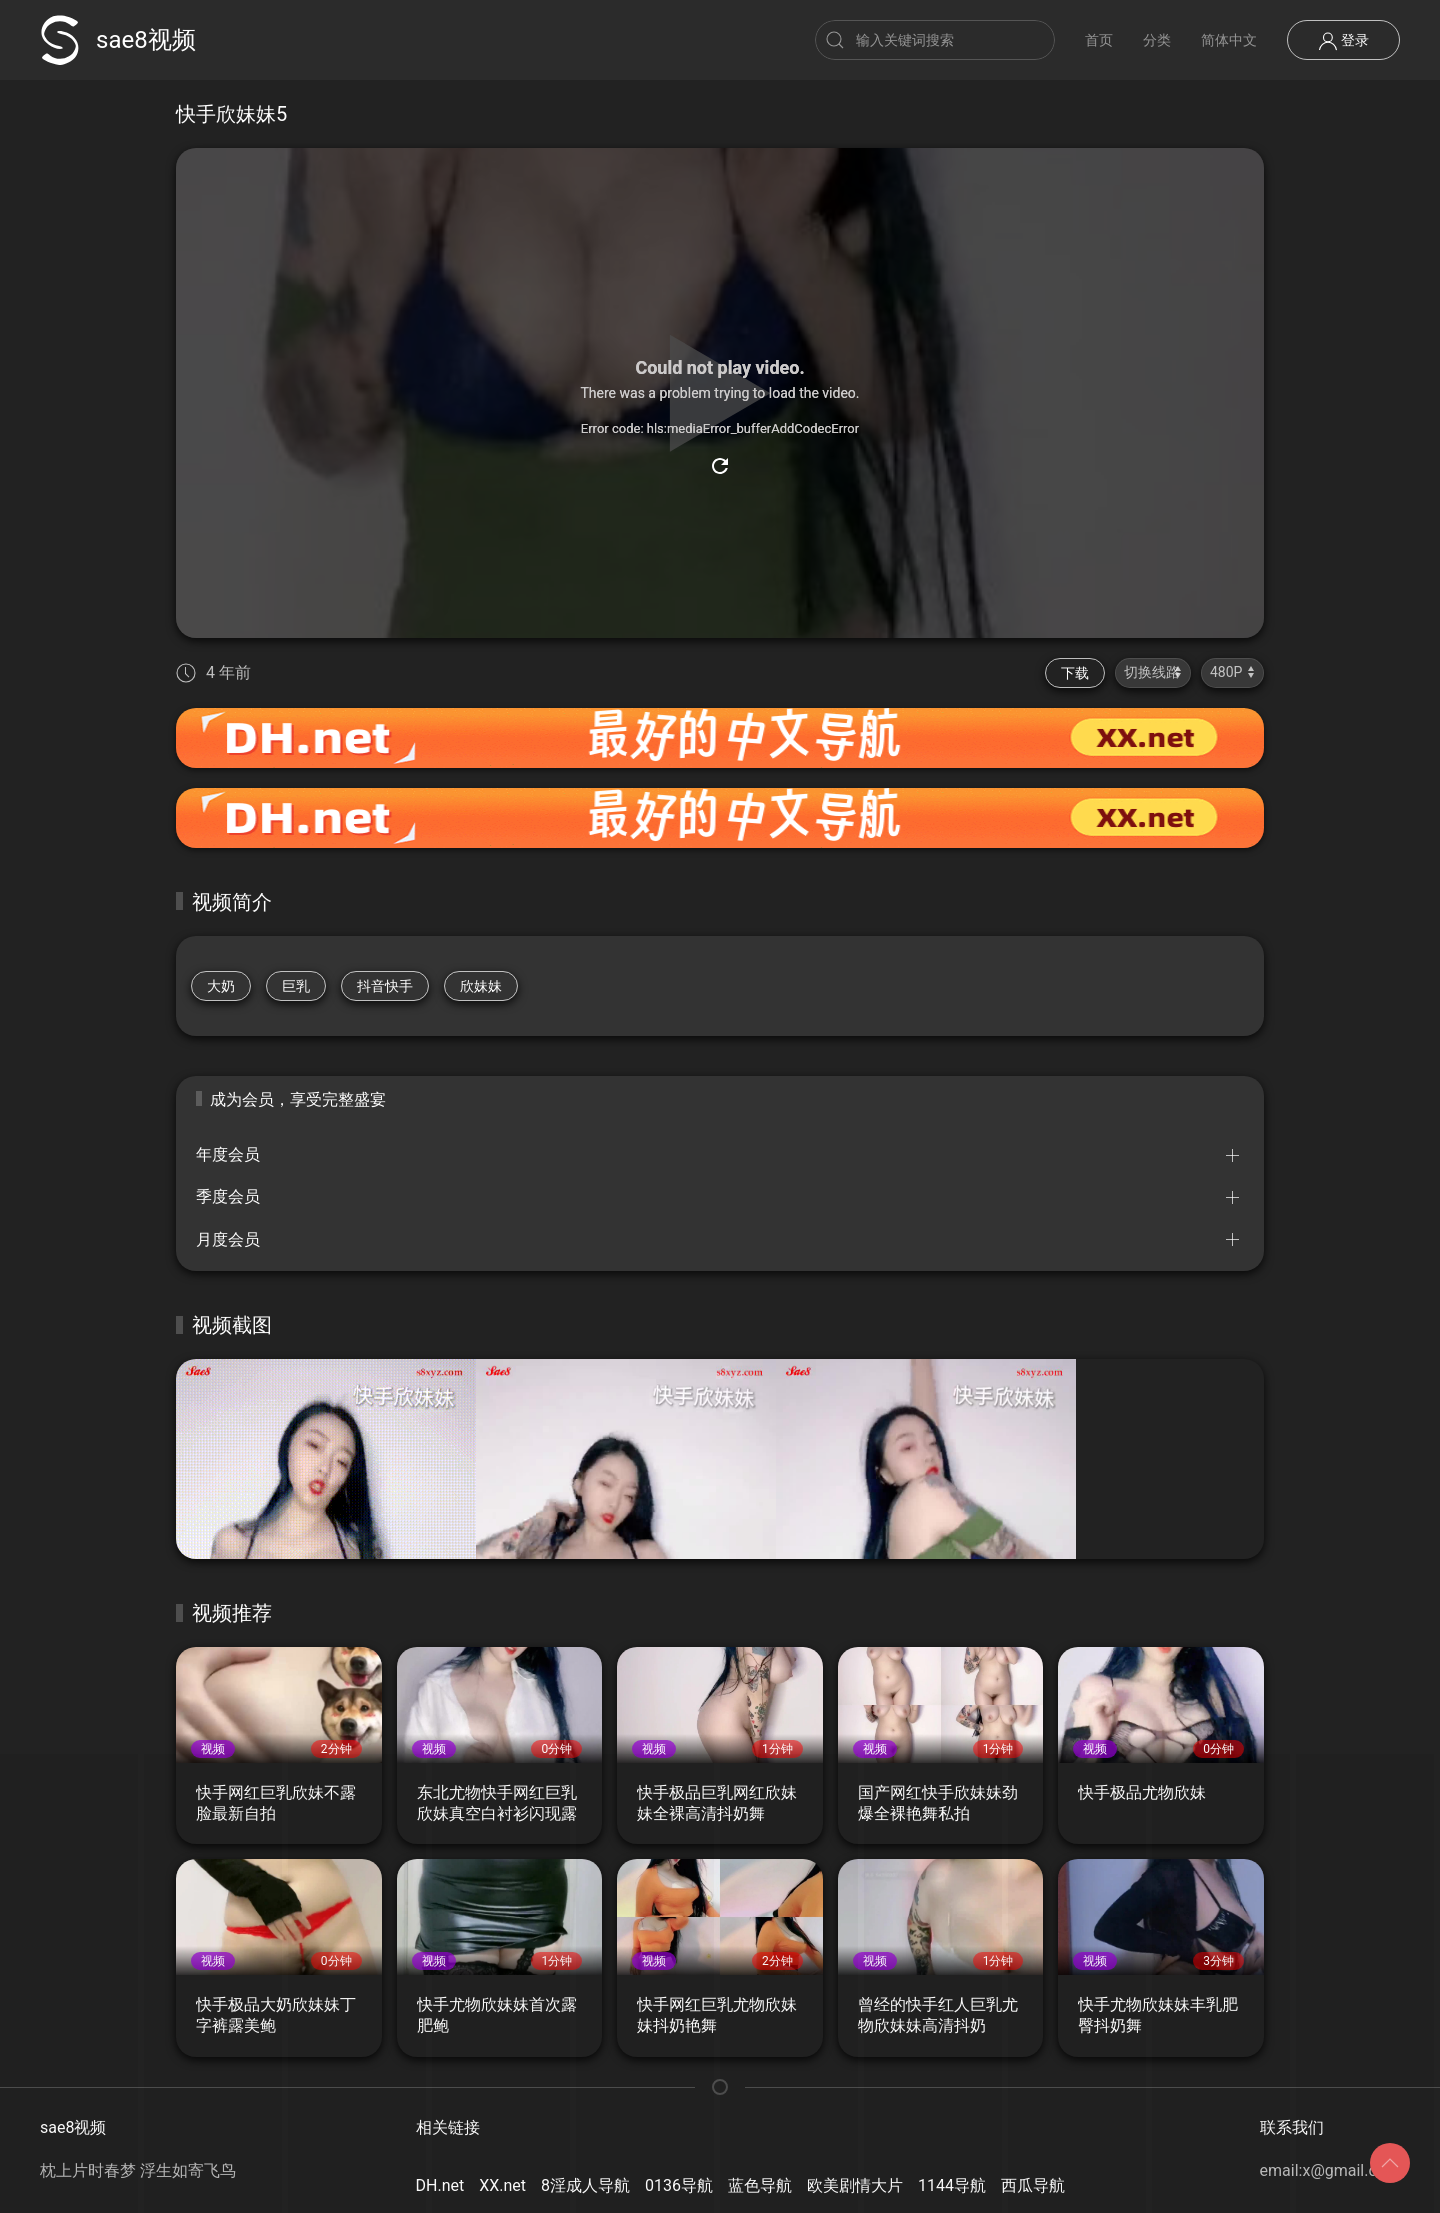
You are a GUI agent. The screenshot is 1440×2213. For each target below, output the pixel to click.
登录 (1343, 41)
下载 (1075, 673)
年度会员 (228, 1154)
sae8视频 (118, 40)
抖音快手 (385, 986)
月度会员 (228, 1239)
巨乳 (296, 986)
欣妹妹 (481, 986)
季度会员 (228, 1196)
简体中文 (1229, 40)
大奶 (221, 986)
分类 (1157, 40)
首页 (1099, 40)
